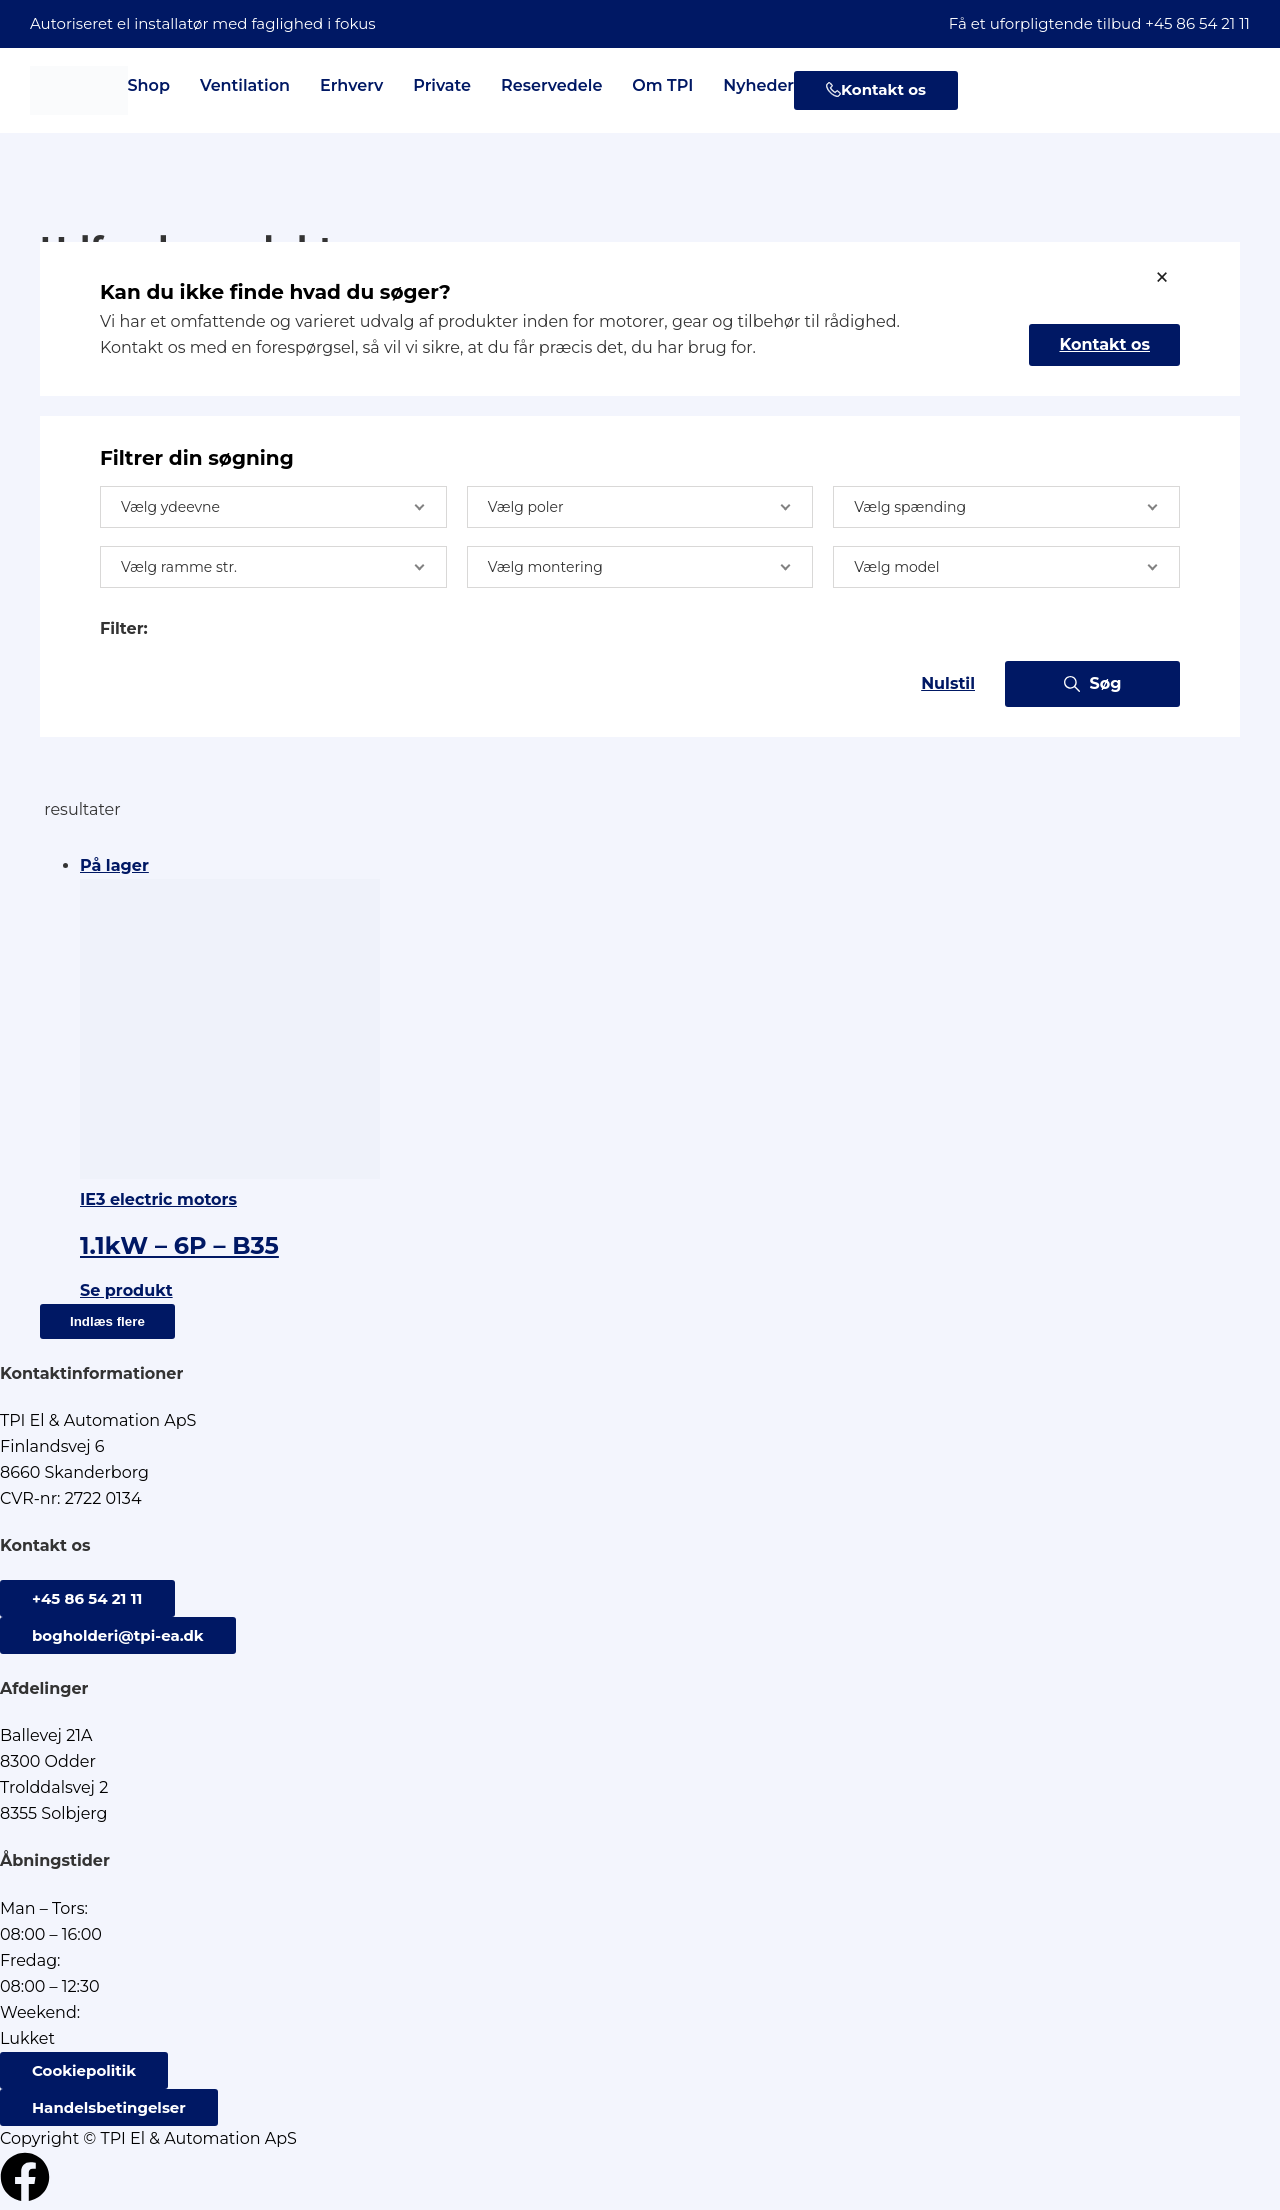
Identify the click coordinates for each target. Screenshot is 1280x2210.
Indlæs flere (107, 1321)
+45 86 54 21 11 (1197, 23)
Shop (149, 85)
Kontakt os (1104, 344)
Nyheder (758, 85)
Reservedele (551, 85)
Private (442, 85)
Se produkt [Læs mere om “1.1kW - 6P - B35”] (126, 1290)
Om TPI (662, 85)
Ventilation (245, 85)
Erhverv (351, 85)
